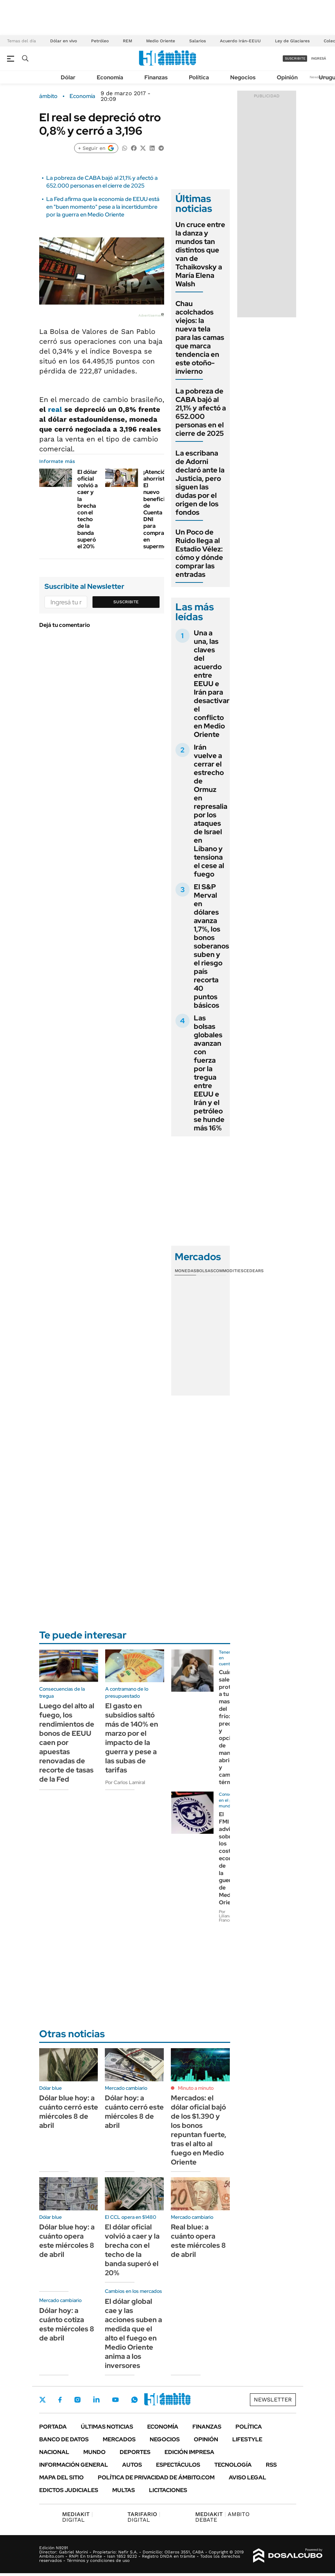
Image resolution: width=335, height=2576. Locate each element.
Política (199, 77)
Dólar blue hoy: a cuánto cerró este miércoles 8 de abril (68, 2111)
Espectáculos (178, 2464)
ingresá (318, 58)
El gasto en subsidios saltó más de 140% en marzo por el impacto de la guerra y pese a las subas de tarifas (131, 1738)
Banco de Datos (64, 2439)
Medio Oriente (160, 40)
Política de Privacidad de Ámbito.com (156, 2477)
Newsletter (273, 2399)
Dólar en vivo (63, 40)
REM (127, 40)
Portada (53, 2426)
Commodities (228, 1270)
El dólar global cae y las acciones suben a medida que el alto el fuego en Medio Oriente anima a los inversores (133, 2333)
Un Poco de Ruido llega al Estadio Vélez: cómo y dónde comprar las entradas (199, 553)
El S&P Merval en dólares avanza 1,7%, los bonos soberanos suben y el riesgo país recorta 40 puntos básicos (211, 946)
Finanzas (156, 77)
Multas (123, 2490)
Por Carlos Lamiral (125, 1782)
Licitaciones (168, 2490)
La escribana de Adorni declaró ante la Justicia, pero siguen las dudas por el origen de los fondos (200, 482)
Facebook (60, 2400)
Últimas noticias (107, 2426)
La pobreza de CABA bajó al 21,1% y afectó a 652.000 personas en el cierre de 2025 (102, 181)
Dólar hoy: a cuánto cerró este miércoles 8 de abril (134, 2111)
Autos (132, 2464)
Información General (73, 2464)
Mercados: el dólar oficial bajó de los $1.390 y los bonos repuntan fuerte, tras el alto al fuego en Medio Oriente (198, 2130)
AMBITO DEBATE (222, 2517)
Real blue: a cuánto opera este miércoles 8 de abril (198, 2240)
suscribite (295, 58)
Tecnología (233, 2464)
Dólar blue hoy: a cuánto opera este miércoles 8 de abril (67, 2240)
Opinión (287, 77)
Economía (110, 77)
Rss (271, 2464)
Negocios (243, 77)
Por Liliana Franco (225, 1916)
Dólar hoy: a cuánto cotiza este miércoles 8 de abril (66, 2324)
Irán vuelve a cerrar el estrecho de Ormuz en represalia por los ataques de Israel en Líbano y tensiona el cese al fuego (210, 811)
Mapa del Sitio (61, 2477)
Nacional (54, 2452)
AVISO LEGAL (247, 2477)
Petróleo (100, 40)
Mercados (119, 2439)
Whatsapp (134, 2400)
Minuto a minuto (196, 2088)
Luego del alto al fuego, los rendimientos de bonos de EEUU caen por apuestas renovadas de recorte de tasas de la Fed (66, 1742)
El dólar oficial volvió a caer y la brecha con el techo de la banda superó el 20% (87, 509)
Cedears (254, 1270)
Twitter (42, 2400)
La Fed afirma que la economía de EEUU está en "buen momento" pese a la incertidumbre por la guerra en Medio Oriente (103, 207)
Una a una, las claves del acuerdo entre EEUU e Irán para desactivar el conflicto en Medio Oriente (211, 683)
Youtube (115, 2400)
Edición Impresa (189, 2452)
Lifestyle (247, 2439)
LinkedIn (96, 2400)
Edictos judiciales (68, 2490)
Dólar (68, 77)
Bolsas (204, 1270)
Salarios (197, 40)
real (56, 409)
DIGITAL (77, 2517)
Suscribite (126, 601)
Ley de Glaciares (292, 40)
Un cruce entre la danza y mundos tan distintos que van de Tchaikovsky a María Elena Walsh (200, 254)
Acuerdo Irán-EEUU (240, 40)
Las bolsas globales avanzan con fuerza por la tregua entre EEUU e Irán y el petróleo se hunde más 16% (209, 1073)
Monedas (185, 1270)
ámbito (48, 96)
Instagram (77, 2400)
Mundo (94, 2452)
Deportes (135, 2452)
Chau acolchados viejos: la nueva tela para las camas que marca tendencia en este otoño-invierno (199, 337)
